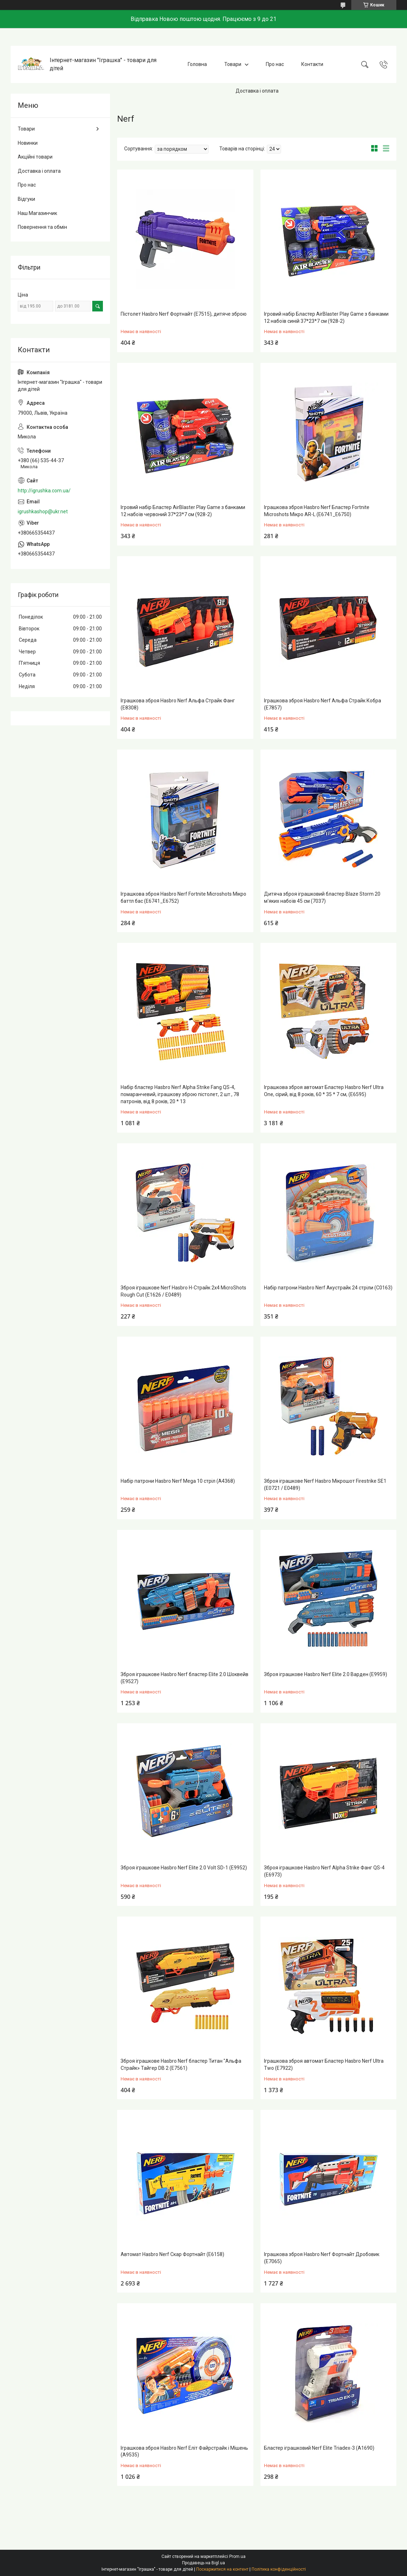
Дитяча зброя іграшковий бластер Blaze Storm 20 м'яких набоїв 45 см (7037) (322, 897)
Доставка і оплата (257, 91)
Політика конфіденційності (279, 2569)
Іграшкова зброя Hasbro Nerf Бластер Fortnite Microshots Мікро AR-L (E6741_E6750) (316, 510)
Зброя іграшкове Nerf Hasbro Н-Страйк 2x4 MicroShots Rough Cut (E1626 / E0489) (183, 1291)
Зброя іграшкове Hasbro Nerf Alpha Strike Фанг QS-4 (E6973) (324, 1871)
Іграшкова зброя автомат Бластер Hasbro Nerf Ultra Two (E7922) (324, 2064)
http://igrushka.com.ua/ (44, 490)
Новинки (28, 143)
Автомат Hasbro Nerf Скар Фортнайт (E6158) (172, 2254)
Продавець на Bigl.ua (203, 2562)
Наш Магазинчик (37, 213)
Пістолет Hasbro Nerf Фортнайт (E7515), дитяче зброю (184, 314)
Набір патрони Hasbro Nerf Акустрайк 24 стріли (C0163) (328, 1287)
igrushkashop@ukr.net (43, 511)
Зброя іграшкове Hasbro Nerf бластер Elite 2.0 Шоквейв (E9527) (184, 1677)
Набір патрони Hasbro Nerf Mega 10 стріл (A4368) (178, 1481)
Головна (197, 64)
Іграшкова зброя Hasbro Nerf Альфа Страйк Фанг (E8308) (178, 704)
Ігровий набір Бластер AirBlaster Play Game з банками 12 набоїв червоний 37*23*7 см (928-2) (183, 510)
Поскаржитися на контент (222, 2569)
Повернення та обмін (42, 227)
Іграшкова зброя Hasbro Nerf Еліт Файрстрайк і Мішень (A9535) (184, 2451)
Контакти (312, 64)
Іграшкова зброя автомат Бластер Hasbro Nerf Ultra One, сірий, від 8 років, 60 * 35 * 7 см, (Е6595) (324, 1090)
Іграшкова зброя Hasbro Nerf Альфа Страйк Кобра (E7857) (322, 704)
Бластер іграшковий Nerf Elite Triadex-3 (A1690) (319, 2448)
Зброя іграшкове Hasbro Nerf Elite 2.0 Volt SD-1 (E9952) (184, 1867)
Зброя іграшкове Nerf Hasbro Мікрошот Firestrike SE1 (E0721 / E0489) (325, 1484)
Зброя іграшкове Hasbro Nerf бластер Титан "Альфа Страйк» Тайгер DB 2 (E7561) (181, 2064)
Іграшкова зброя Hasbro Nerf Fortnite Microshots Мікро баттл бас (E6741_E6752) (183, 897)
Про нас (275, 64)
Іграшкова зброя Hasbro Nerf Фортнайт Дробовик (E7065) (321, 2257)
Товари (232, 64)
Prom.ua (237, 2556)
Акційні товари (35, 157)
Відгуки (26, 199)
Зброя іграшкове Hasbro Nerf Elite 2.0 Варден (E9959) (325, 1674)
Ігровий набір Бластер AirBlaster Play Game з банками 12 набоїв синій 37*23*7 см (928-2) (326, 317)
